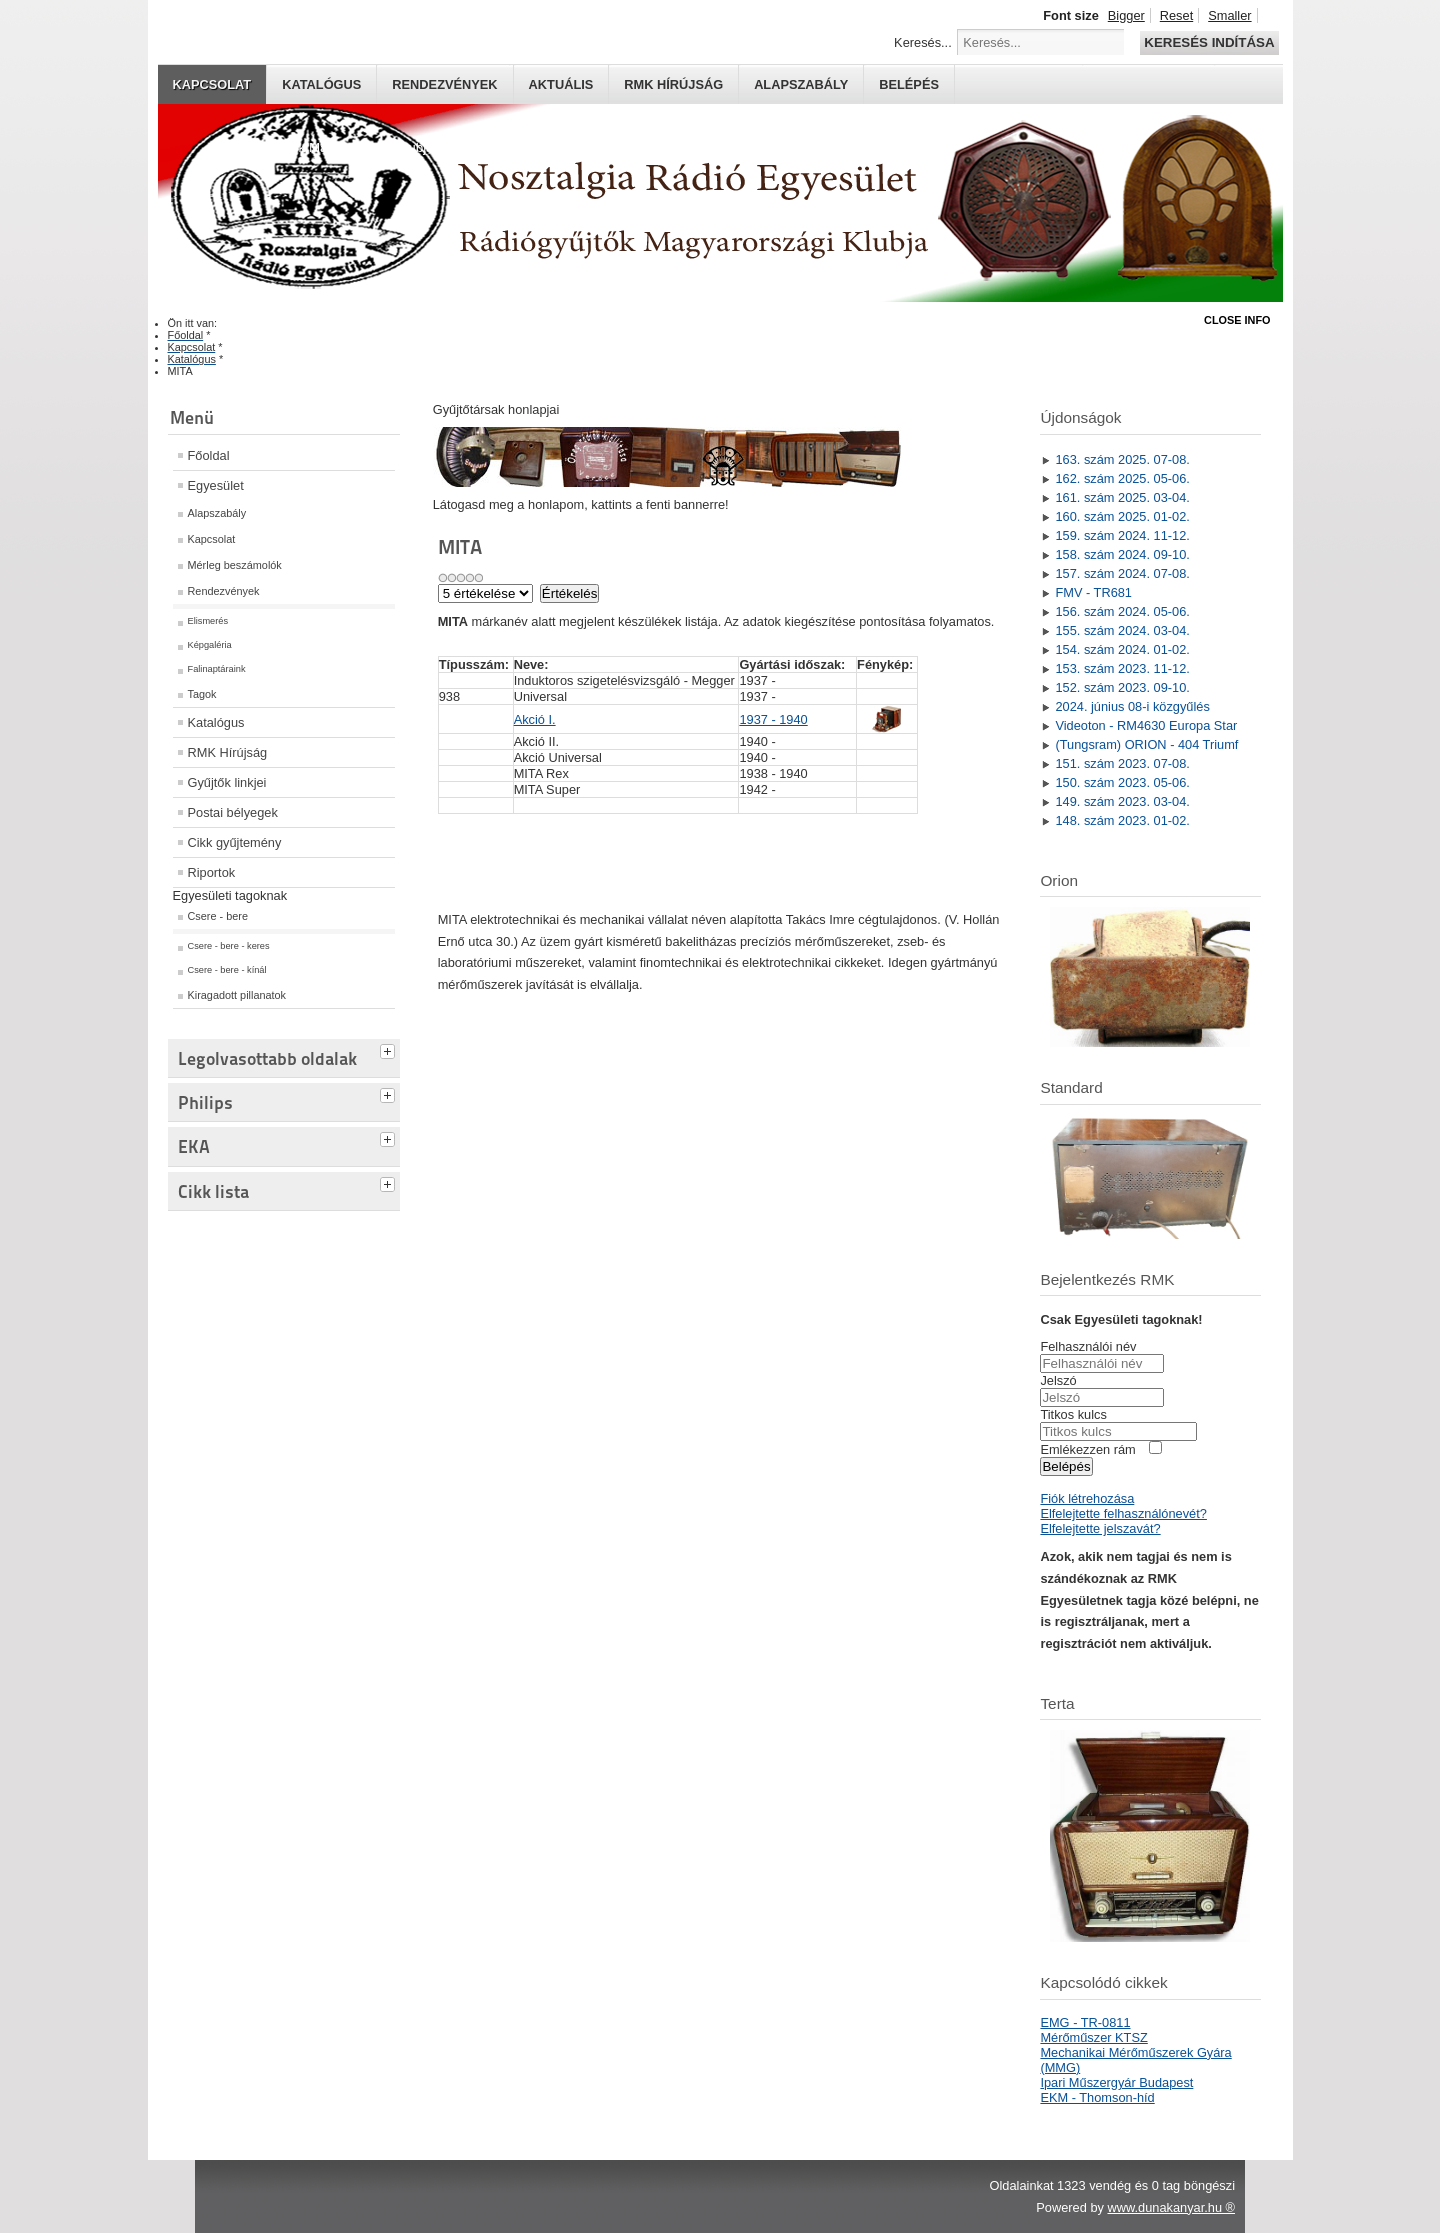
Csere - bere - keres (229, 946)
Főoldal (209, 455)
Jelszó (1058, 1380)
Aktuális (561, 84)
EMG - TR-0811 (1085, 2022)
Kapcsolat (212, 84)
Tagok (202, 694)
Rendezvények (444, 84)
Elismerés (208, 621)
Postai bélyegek (233, 812)
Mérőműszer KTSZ (1093, 2037)
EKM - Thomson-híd (1097, 2097)
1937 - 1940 (773, 719)
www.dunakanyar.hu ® (1171, 2207)
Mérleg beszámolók (235, 565)
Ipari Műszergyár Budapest (1116, 2082)
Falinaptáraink (217, 669)
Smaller (1229, 15)
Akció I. (535, 719)
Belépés (909, 84)
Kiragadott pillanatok (237, 995)
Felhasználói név (1088, 1346)
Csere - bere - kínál (227, 970)
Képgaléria (210, 645)
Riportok (212, 872)
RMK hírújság (673, 84)
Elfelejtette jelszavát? (1100, 1528)
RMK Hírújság (228, 752)
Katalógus (321, 84)
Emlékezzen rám (1087, 1449)
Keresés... (923, 42)
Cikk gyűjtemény (235, 842)
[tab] (390, 1049)
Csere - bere (218, 916)
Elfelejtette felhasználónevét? (1123, 1513)
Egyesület (216, 485)
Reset (1176, 15)
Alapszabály (801, 84)
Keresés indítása (1209, 42)
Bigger (1126, 15)
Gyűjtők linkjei (227, 782)
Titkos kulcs (1073, 1414)
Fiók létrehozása (1087, 1498)
